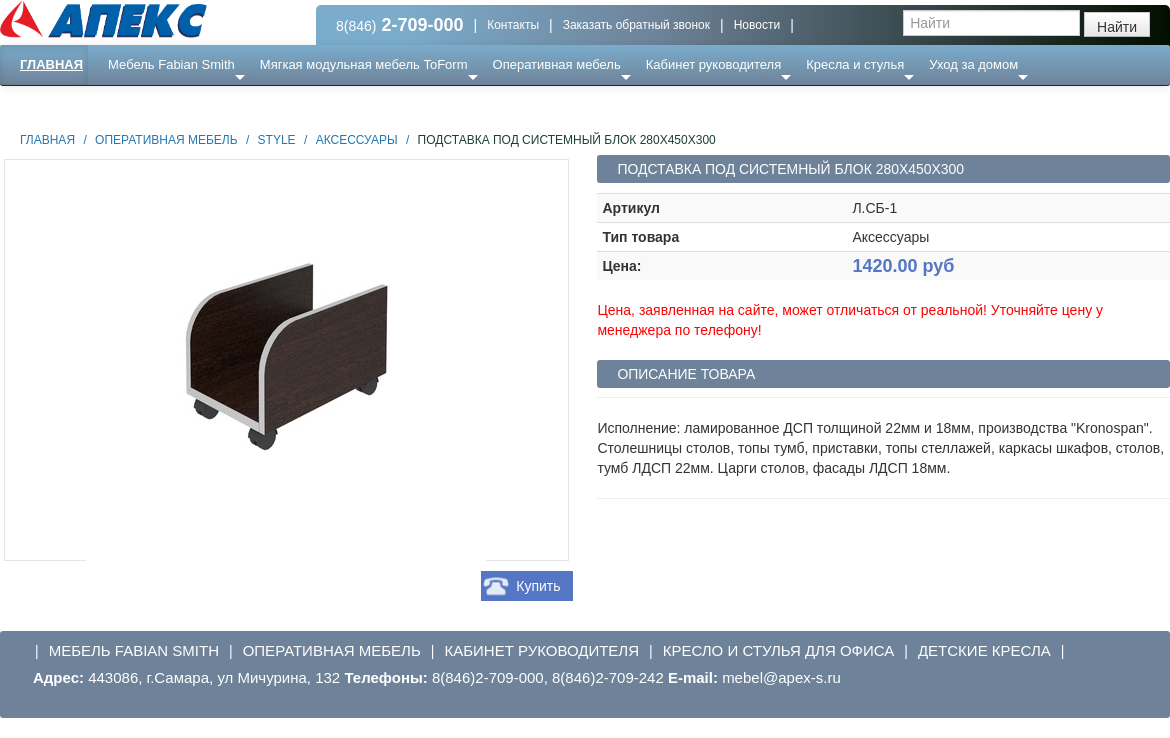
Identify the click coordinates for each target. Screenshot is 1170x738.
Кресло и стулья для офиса (779, 650)
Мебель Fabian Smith (171, 64)
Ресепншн (216, 104)
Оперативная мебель (557, 64)
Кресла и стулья (855, 64)
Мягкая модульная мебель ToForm (364, 64)
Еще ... (140, 104)
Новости (757, 25)
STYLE (277, 140)
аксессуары (357, 140)
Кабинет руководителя (713, 64)
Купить (538, 586)
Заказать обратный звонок (636, 25)
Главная (51, 64)
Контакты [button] (513, 25)
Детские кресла (984, 650)
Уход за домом (973, 64)
